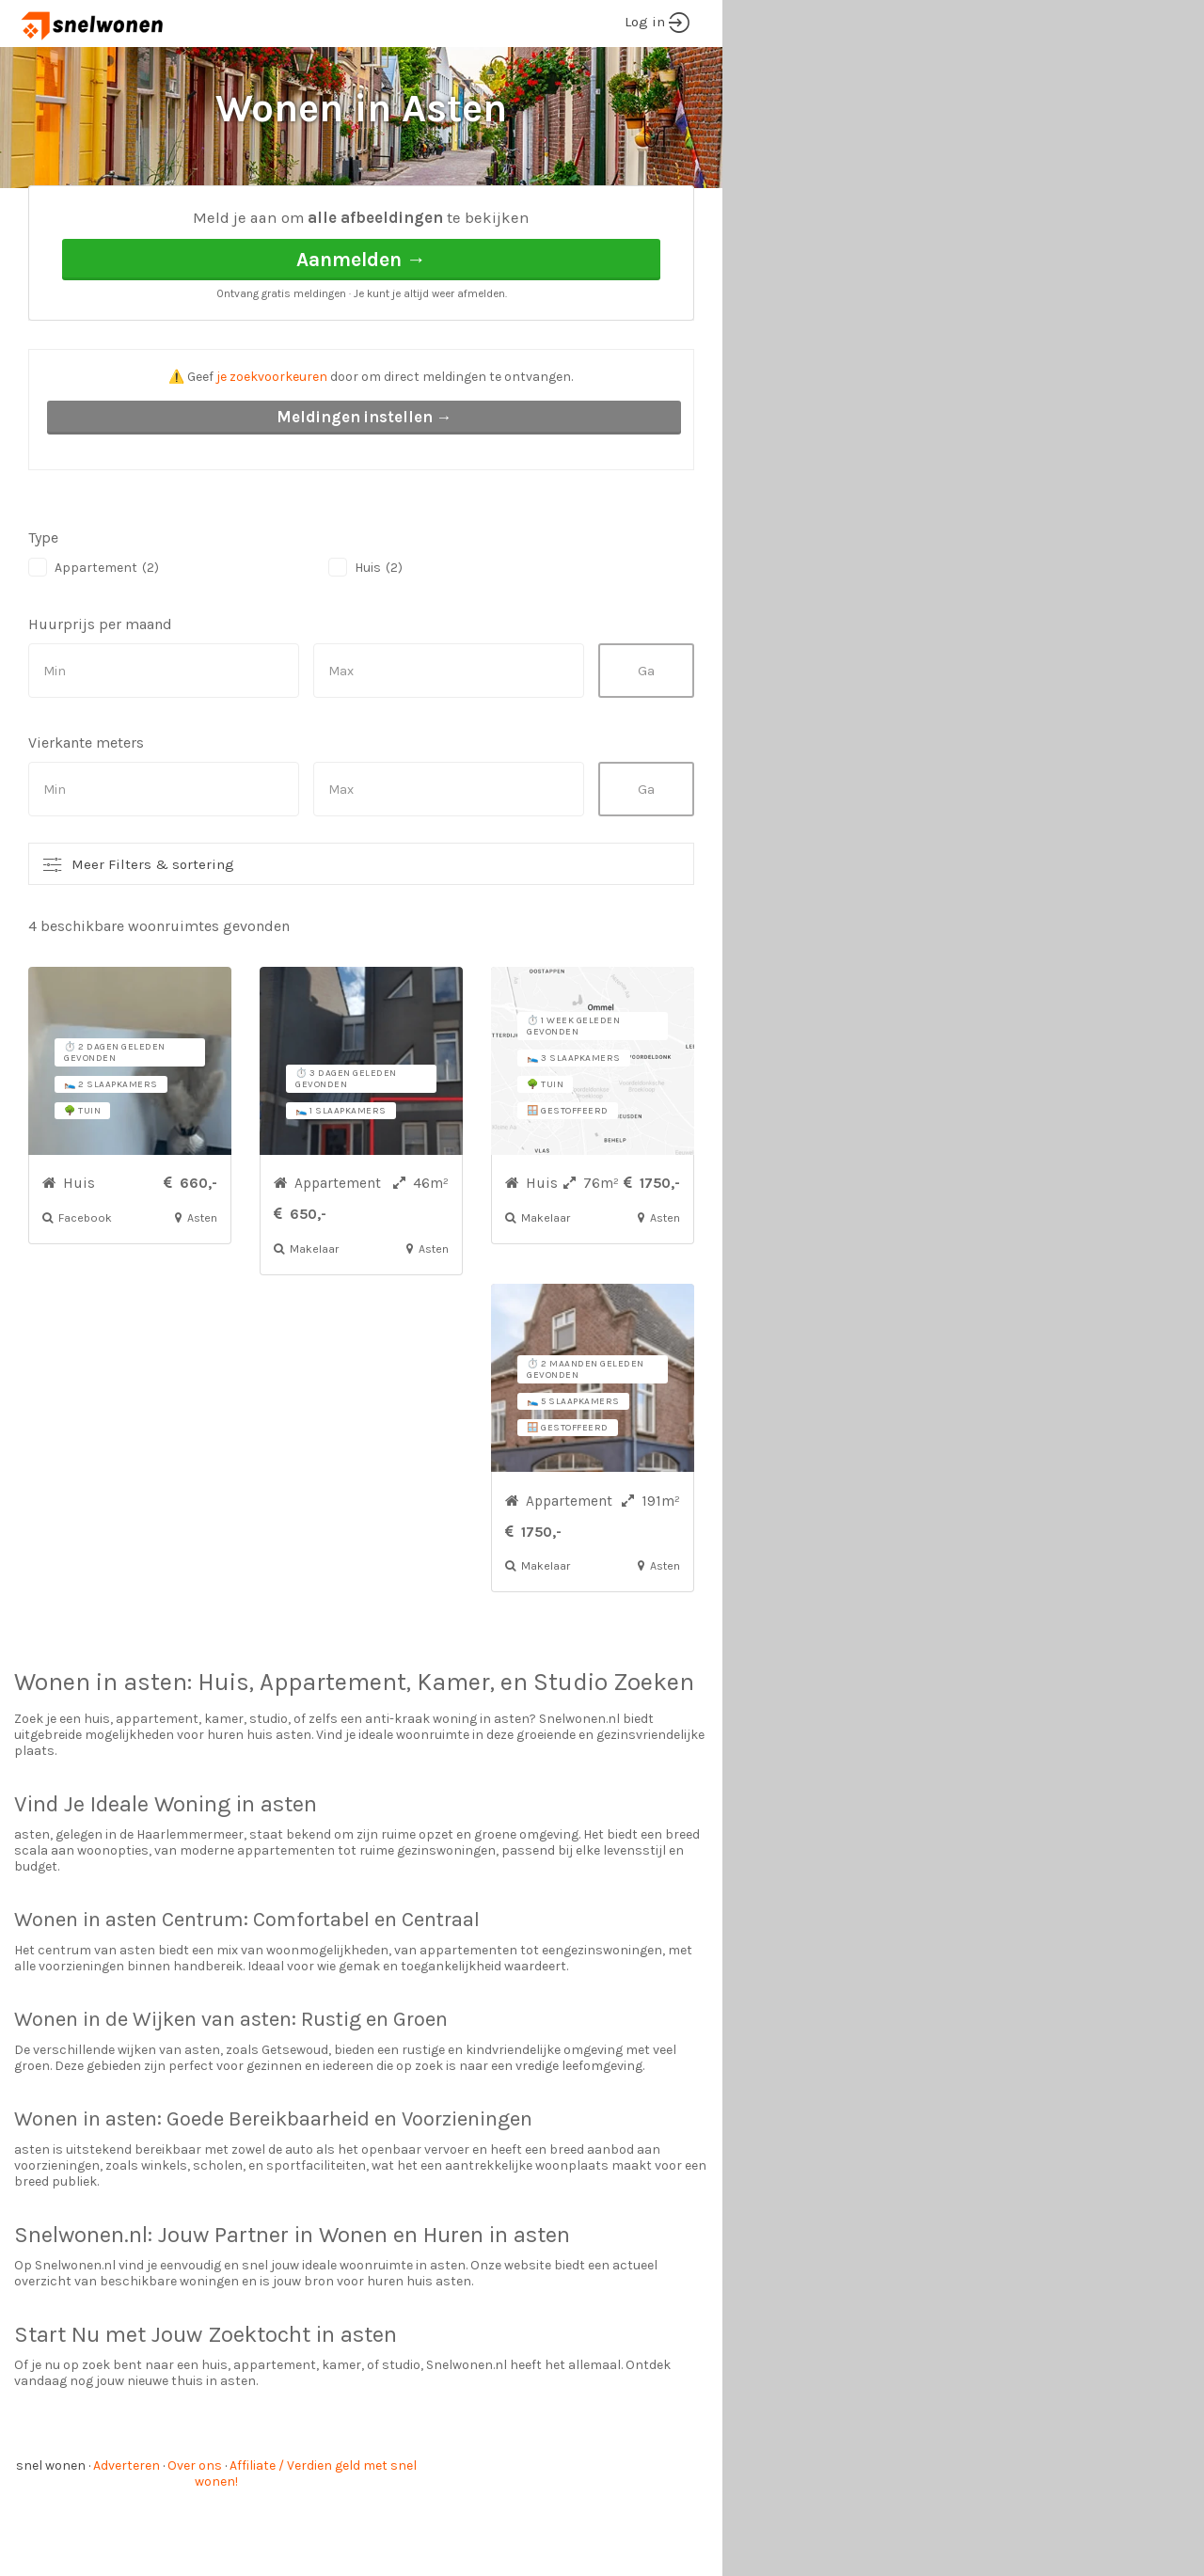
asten (155, 1752)
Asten (203, 217)
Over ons (194, 2536)
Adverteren (126, 2536)
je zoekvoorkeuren (271, 447)
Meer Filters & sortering (152, 934)
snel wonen (51, 2536)
